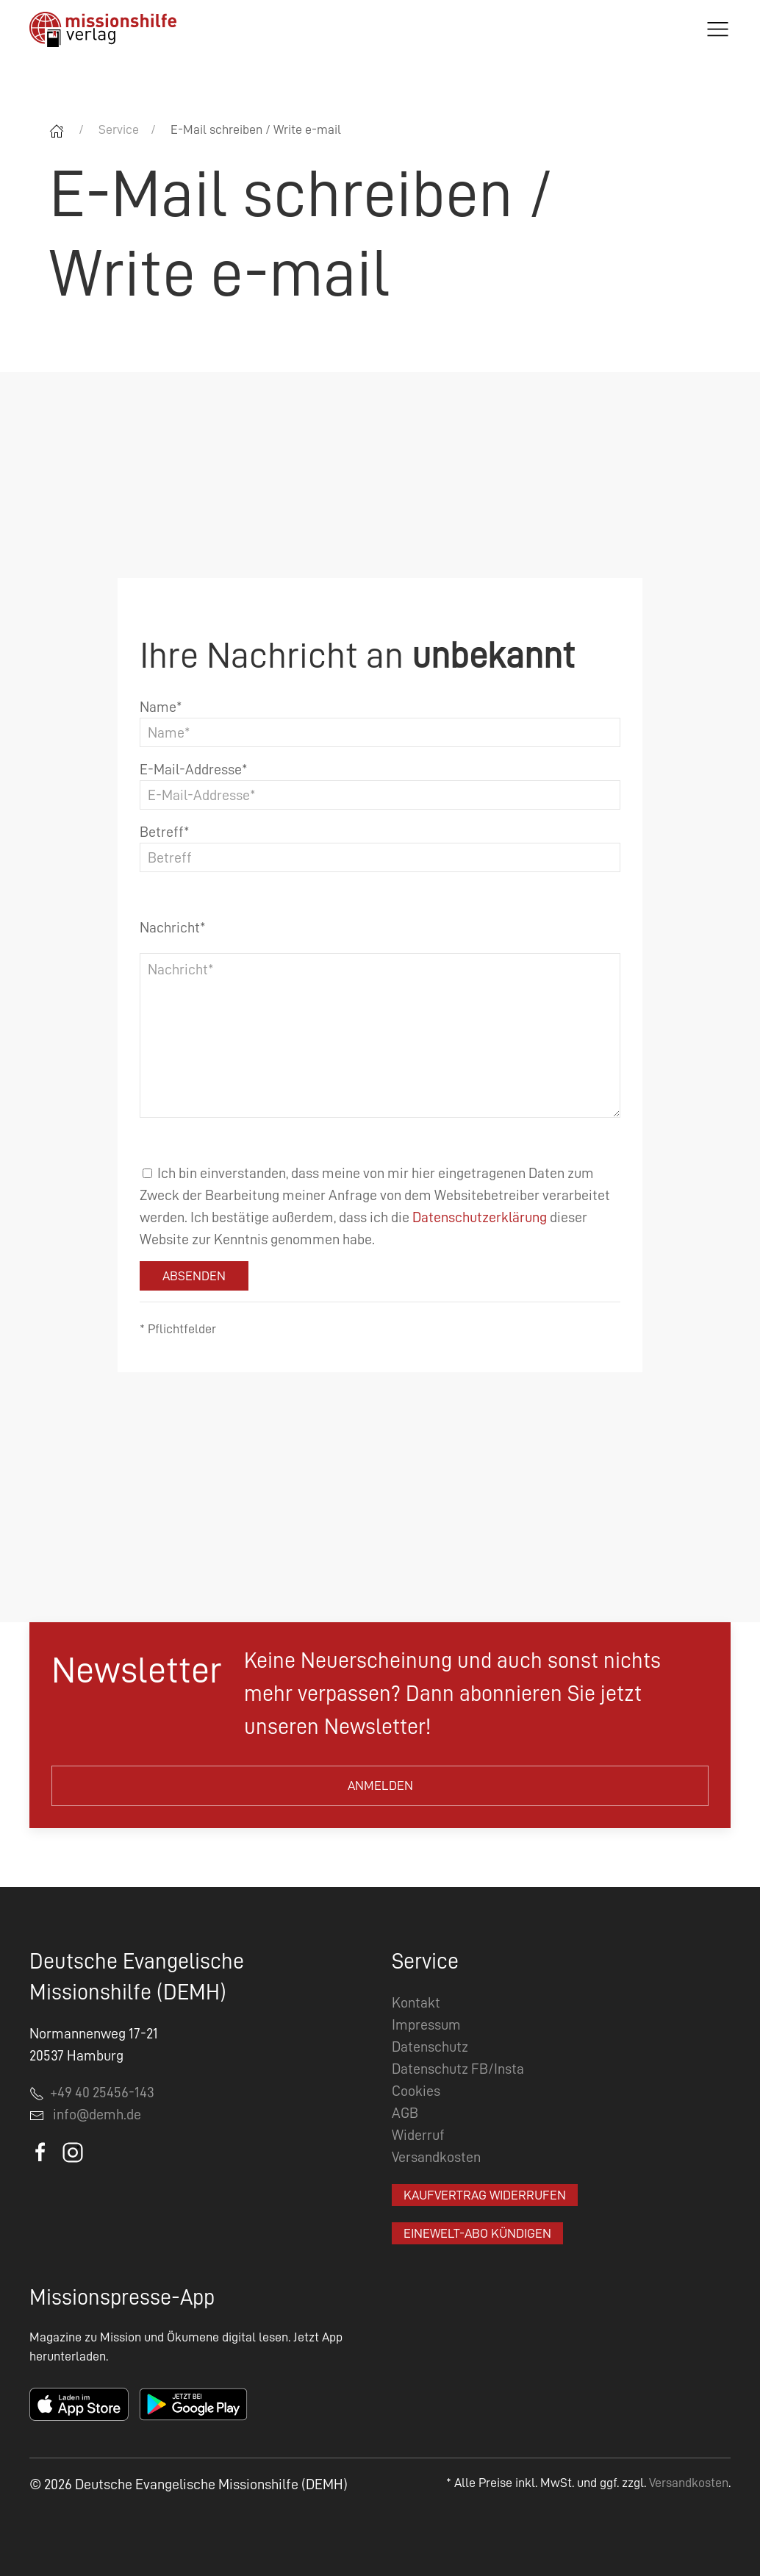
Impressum (426, 2024)
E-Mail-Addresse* (194, 769)
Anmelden (380, 1785)
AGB (405, 2112)
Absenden (194, 1275)
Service (118, 129)
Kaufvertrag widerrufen (485, 2195)
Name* (161, 706)
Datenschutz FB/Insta (458, 2068)
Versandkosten (436, 2156)
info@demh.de (97, 2114)
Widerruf (418, 2134)
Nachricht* (173, 927)
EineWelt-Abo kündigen (477, 2233)
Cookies (416, 2090)
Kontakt (416, 2002)
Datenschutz (430, 2046)
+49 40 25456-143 (91, 2092)
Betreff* (165, 831)
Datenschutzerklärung (479, 1217)
